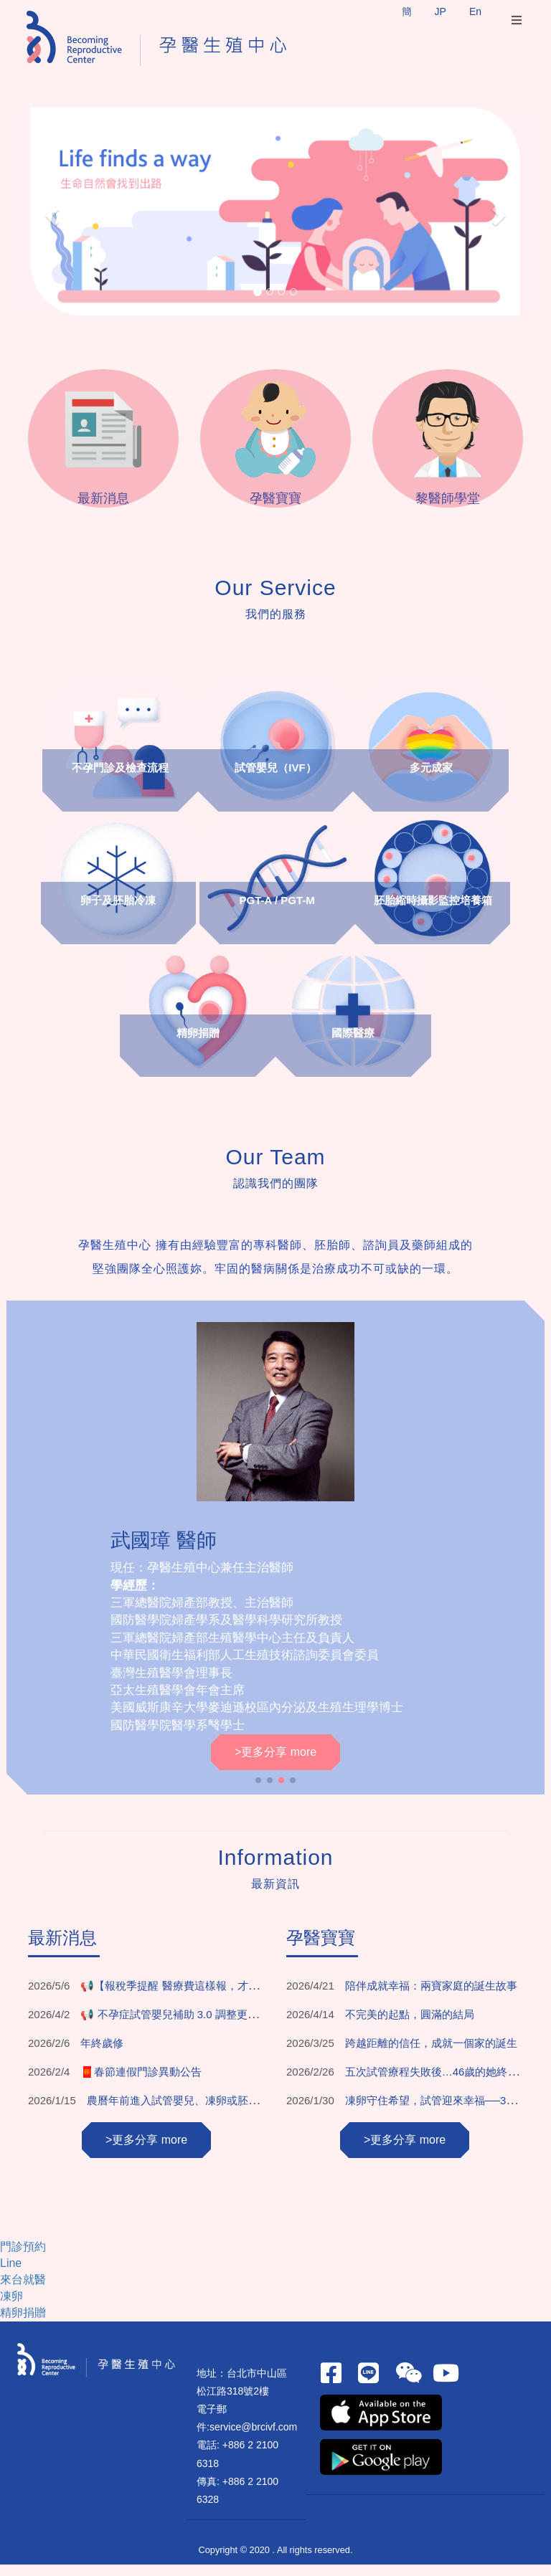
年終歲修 (101, 2054)
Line (11, 2275)
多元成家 (430, 780)
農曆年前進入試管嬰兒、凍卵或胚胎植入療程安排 (205, 2112)
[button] (50, 211)
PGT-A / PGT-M (277, 912)
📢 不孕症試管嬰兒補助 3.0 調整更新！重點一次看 (201, 2026)
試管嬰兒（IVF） (275, 780)
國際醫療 (353, 1045)
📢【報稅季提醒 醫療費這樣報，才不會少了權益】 (201, 1997)
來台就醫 (23, 2292)
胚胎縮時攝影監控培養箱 (432, 912)
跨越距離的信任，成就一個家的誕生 (431, 2054)
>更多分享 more (275, 1763)
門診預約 (23, 2259)
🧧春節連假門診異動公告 (141, 2083)
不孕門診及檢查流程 (120, 780)
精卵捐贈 (198, 1045)
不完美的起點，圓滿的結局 (409, 2026)
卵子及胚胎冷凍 (118, 912)
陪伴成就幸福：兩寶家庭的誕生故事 (431, 1997)
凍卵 (11, 2307)
